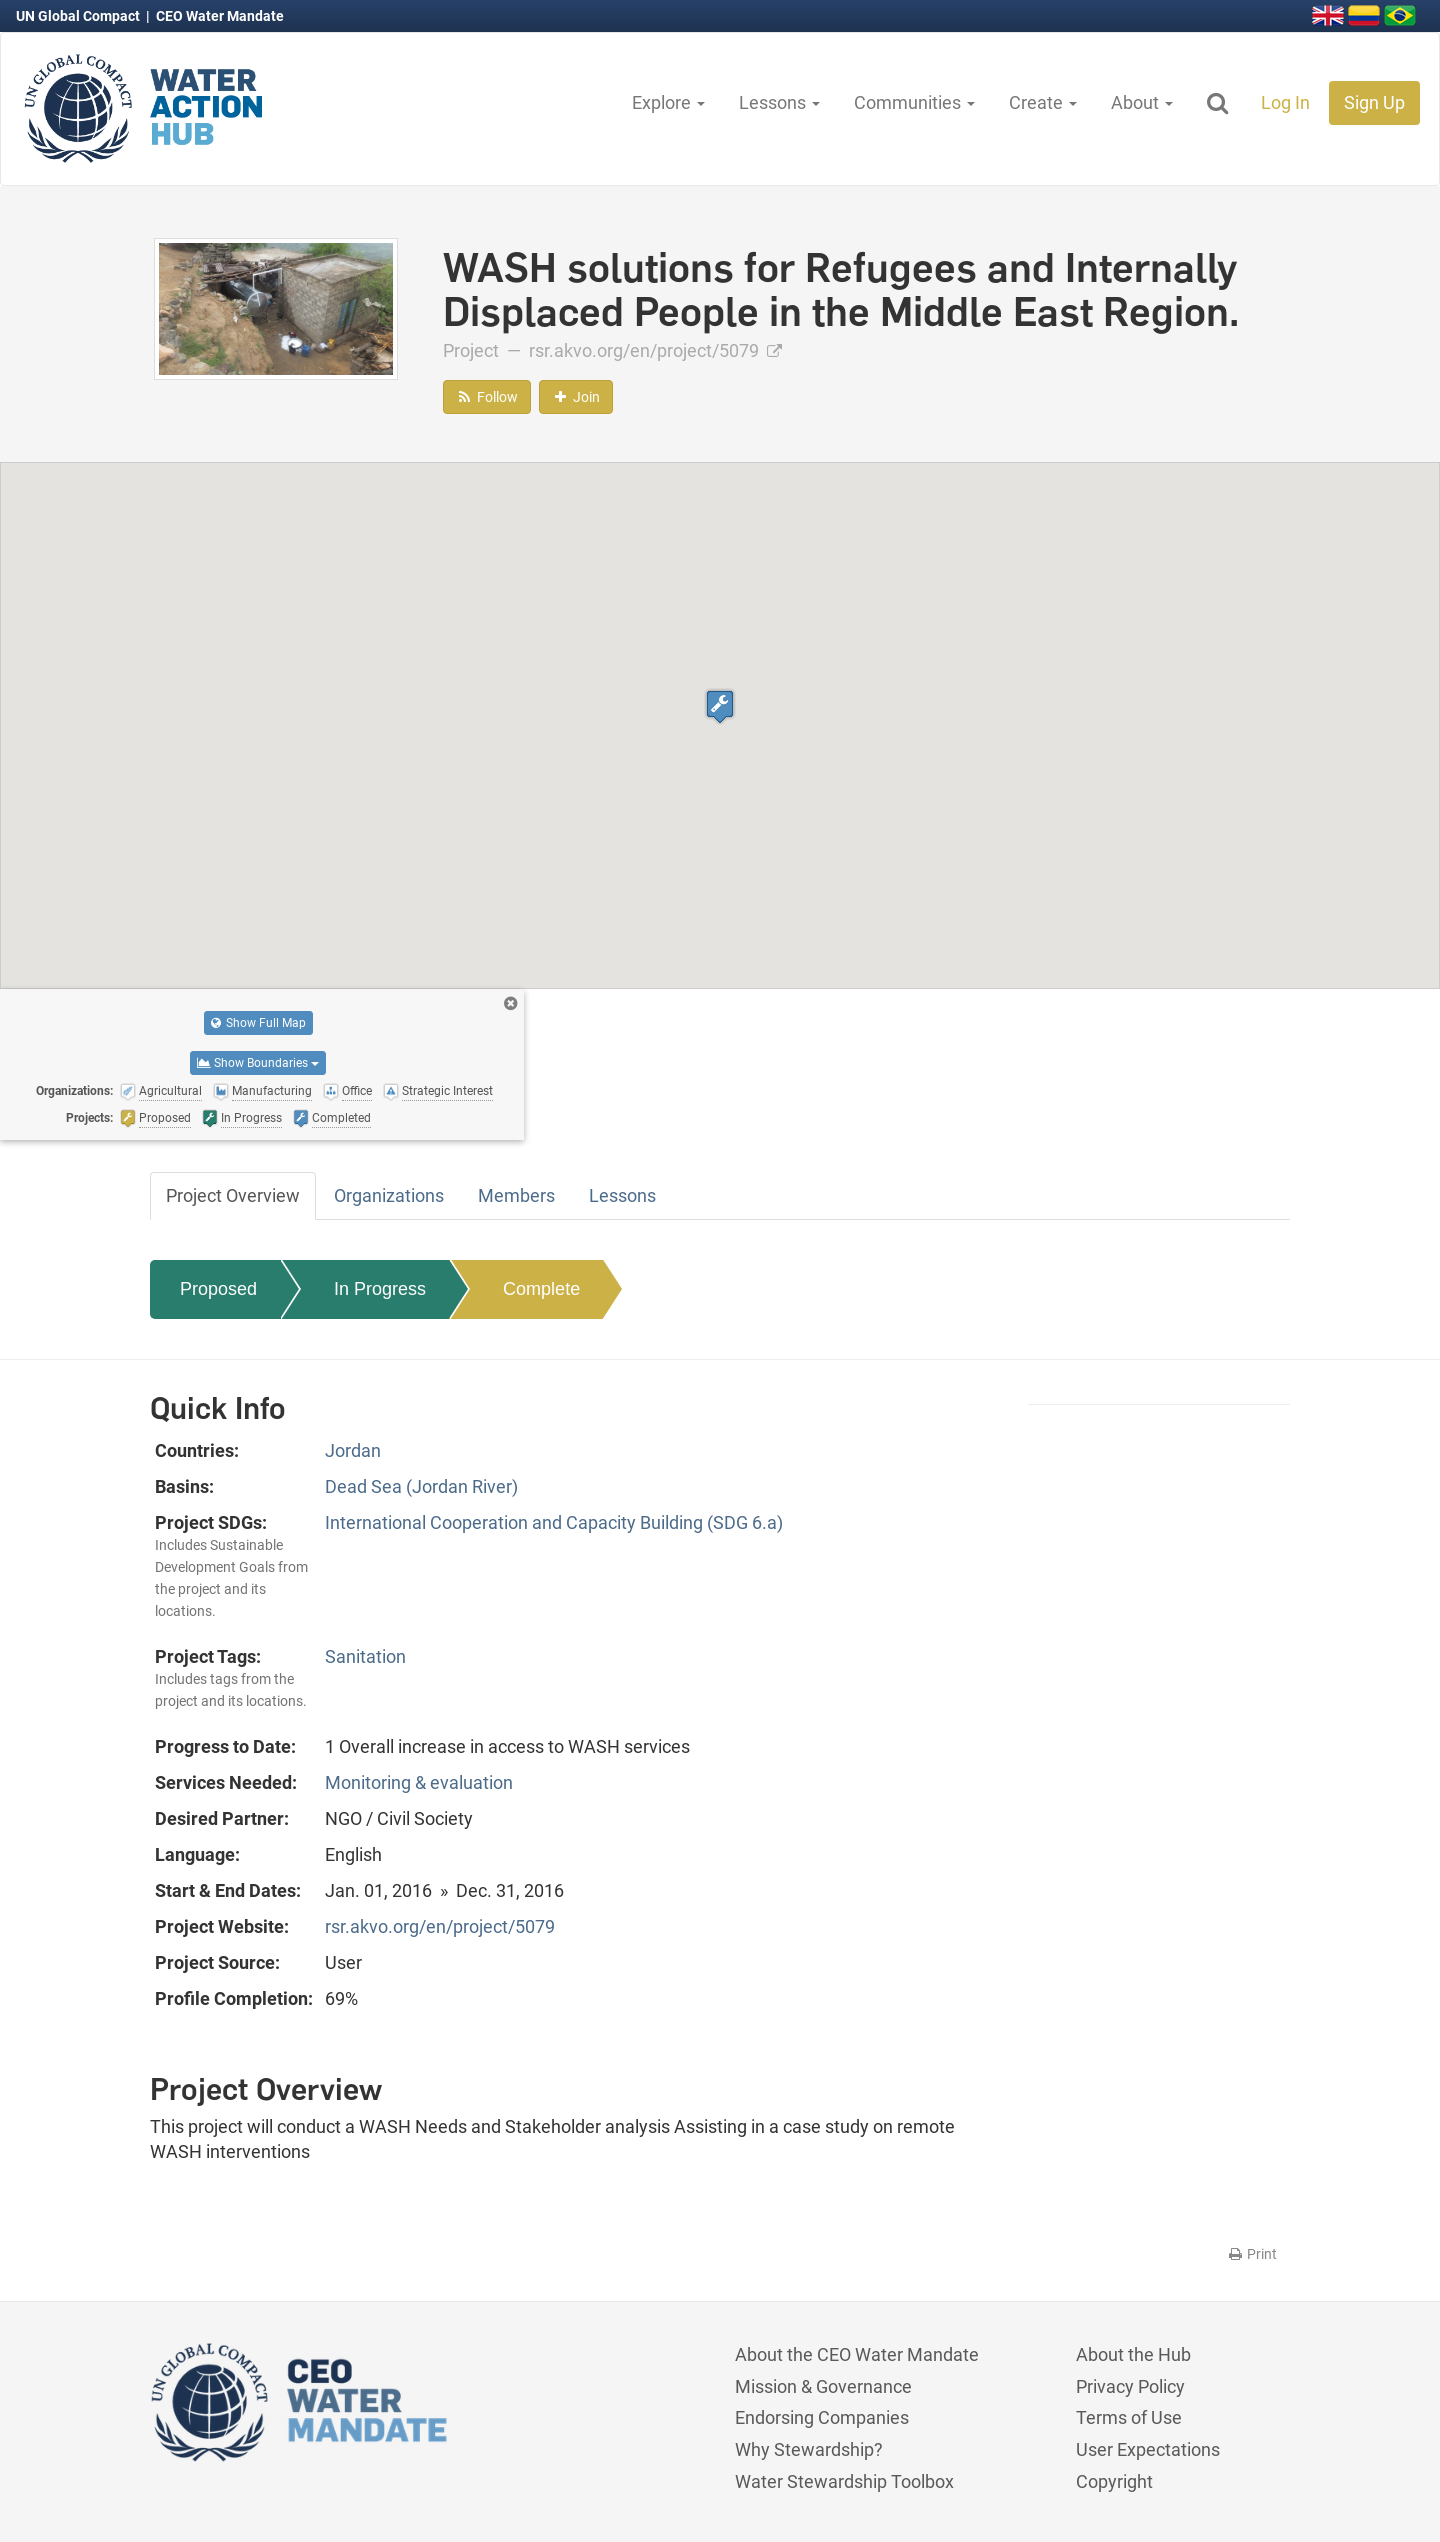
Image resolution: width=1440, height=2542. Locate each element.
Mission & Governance (823, 2386)
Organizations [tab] (389, 1195)
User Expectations (1148, 2449)
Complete (541, 1289)
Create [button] (1043, 102)
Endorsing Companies (822, 2417)
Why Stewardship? (809, 2449)
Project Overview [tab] (233, 1195)
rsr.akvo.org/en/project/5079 (655, 350)
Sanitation (365, 1656)
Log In (1285, 102)
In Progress (380, 1289)
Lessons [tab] (622, 1195)
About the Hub (1133, 2354)
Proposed (218, 1289)
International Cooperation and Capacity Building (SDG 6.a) (554, 1522)
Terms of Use (1129, 2417)
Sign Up (1374, 102)
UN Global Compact (79, 16)
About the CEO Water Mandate (857, 2354)
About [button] (1142, 102)
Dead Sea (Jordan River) (421, 1486)
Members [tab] (516, 1195)
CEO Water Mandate (220, 16)
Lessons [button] (779, 102)
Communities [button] (914, 102)
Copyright (1114, 2481)
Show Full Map (258, 1023)
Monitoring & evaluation (419, 1782)
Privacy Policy (1130, 2386)
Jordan (353, 1450)
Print (1251, 2254)
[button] (720, 706)
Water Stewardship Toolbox (844, 2481)
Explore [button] (668, 102)
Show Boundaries (258, 1063)
